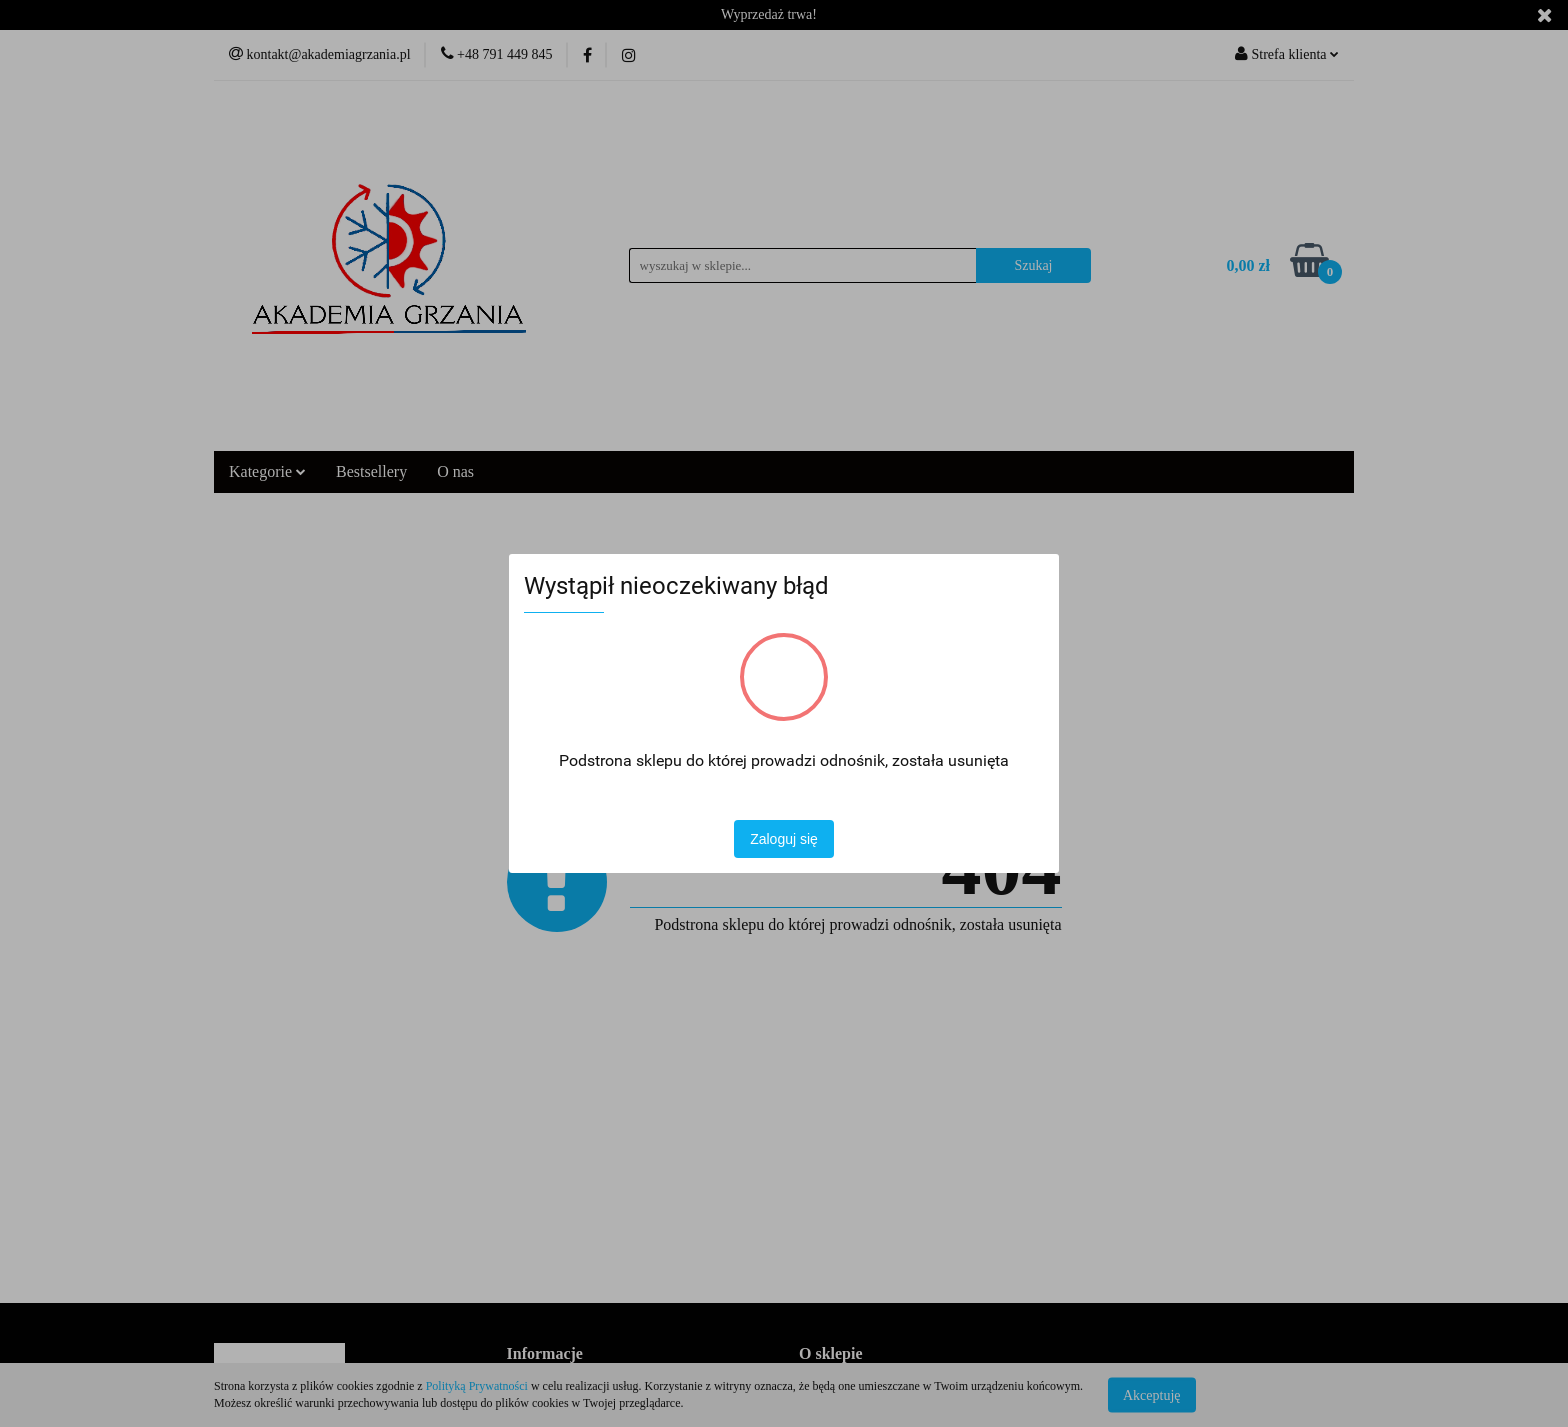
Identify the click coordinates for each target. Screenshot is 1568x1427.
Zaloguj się (784, 839)
